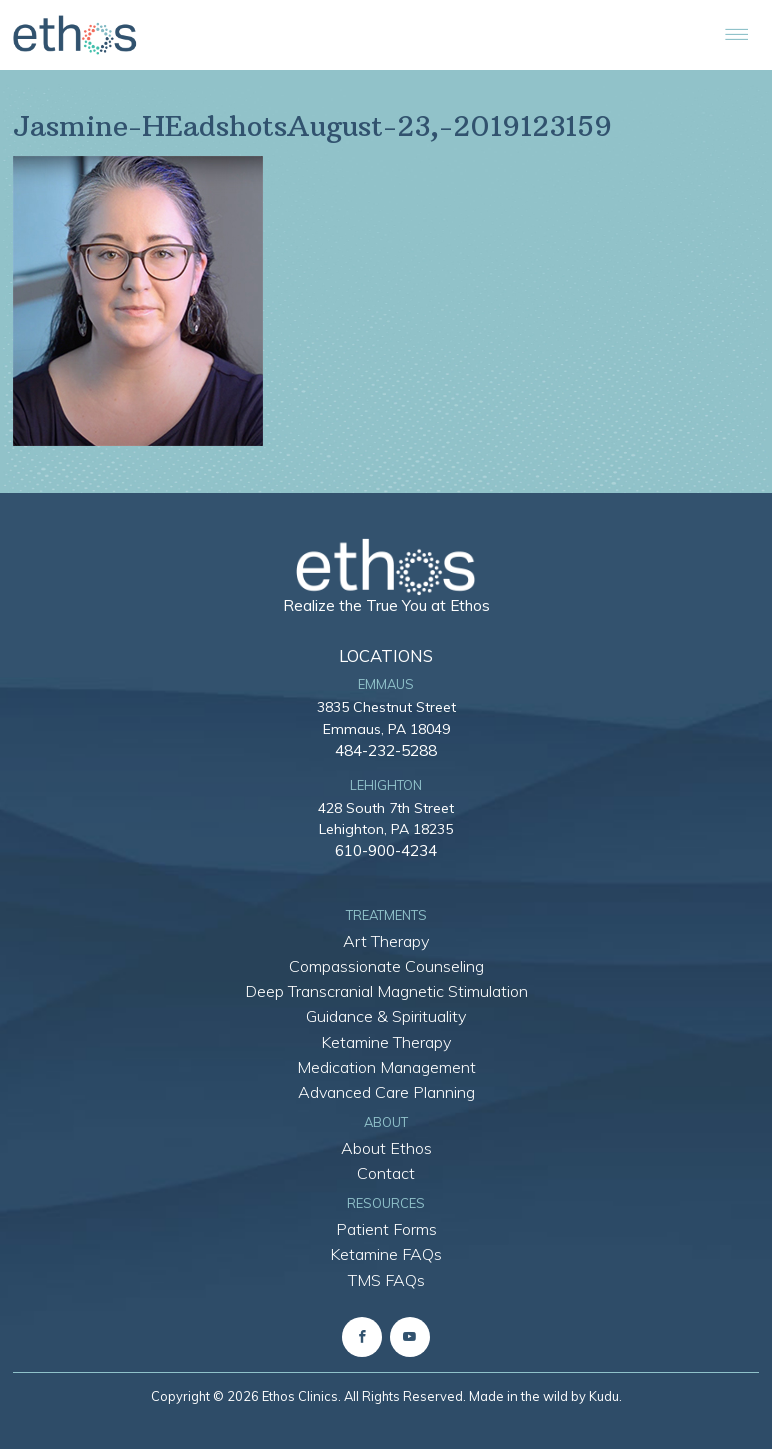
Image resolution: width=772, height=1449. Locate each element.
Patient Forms (386, 1229)
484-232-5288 (386, 750)
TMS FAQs (386, 1280)
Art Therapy (386, 941)
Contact (386, 1173)
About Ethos (386, 1148)
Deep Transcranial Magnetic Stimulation (386, 991)
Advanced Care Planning (386, 1092)
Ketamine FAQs (386, 1254)
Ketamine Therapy (386, 1042)
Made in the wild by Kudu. (545, 1396)
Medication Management (386, 1067)
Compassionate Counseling (386, 966)
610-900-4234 (386, 850)
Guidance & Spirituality (386, 1016)
